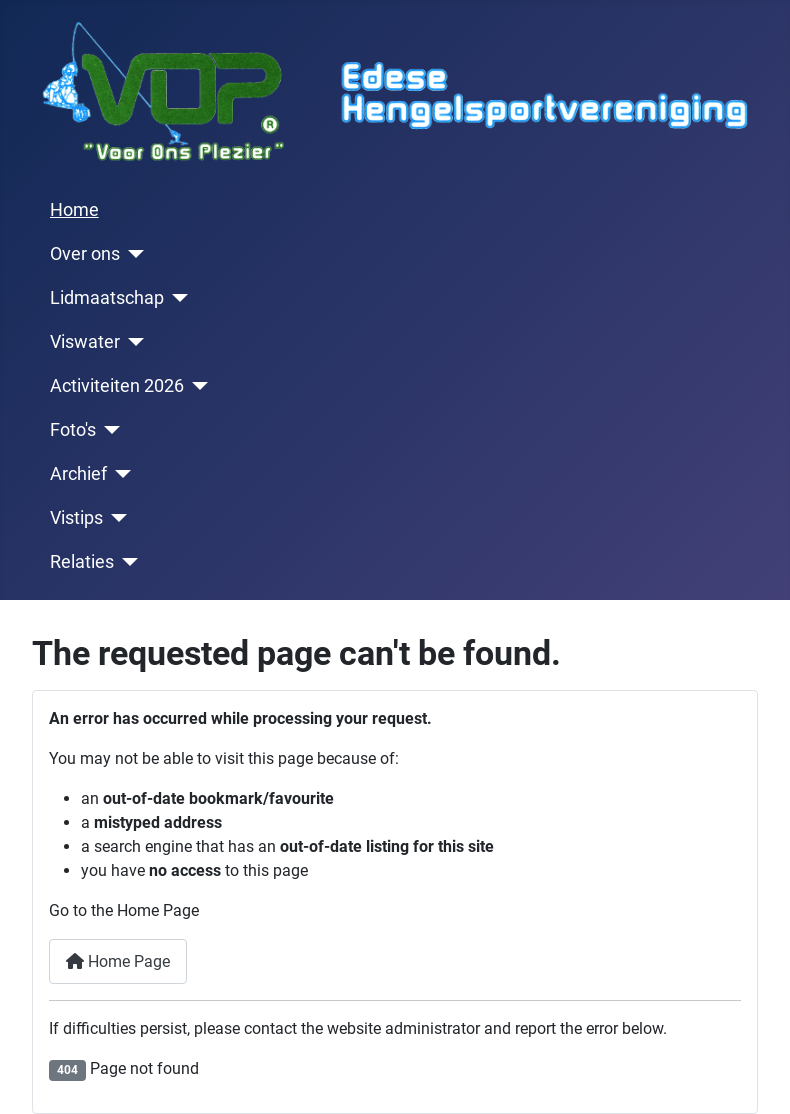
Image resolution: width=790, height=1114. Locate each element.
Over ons (85, 254)
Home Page (118, 961)
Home (74, 210)
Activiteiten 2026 (117, 386)
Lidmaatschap (107, 298)
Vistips (76, 518)
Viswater (85, 342)
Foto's (73, 430)
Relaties (82, 562)
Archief (78, 474)
